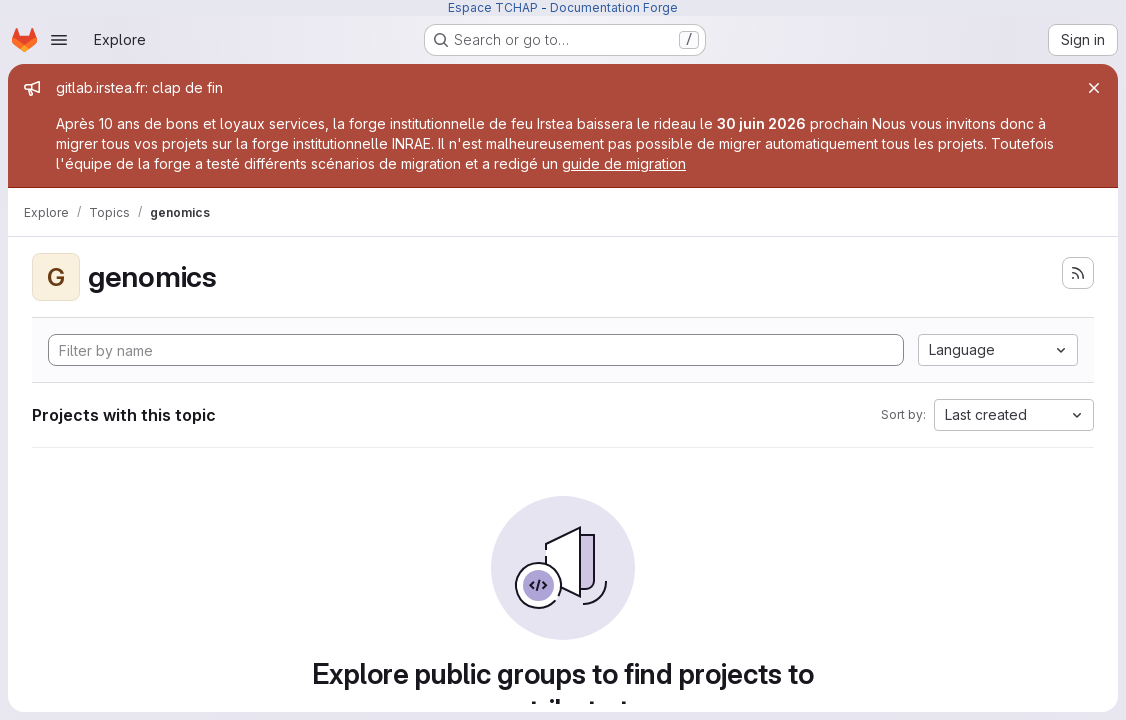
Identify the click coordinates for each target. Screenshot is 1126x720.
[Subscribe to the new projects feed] (1078, 273)
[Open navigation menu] (59, 40)
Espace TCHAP (493, 7)
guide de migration (624, 163)
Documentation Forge (614, 7)
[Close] (1094, 88)
